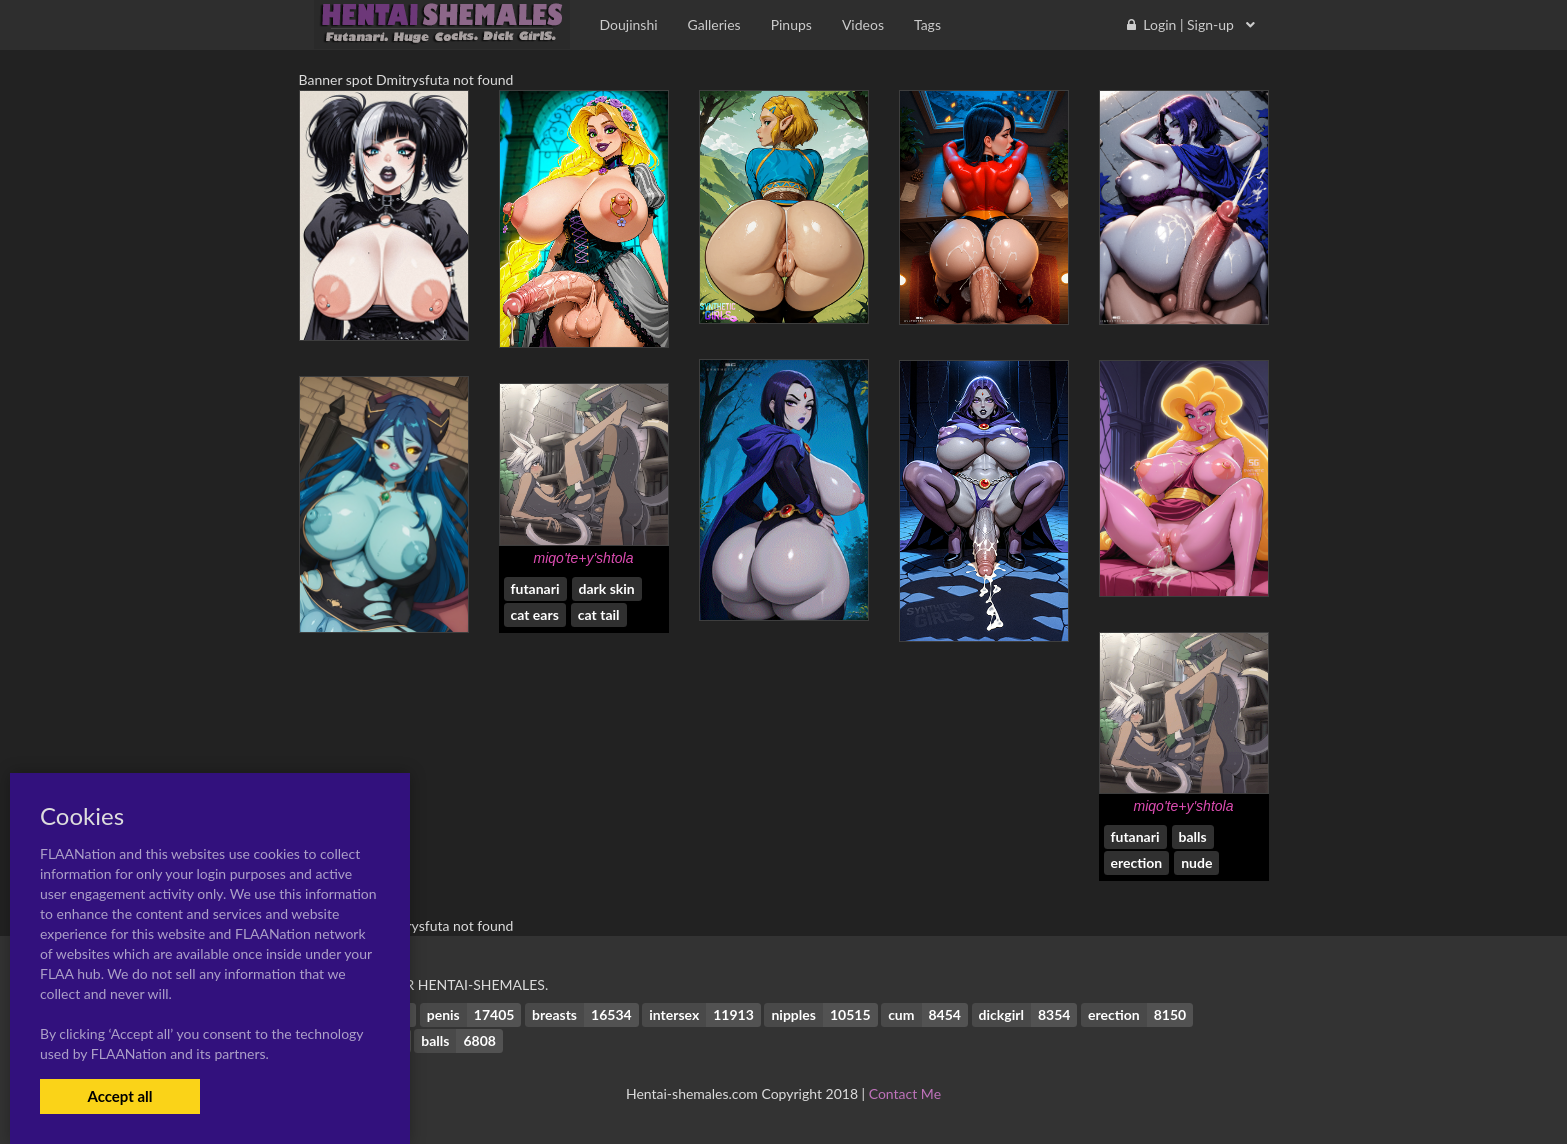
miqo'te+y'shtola (584, 558)
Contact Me (905, 1093)
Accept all (119, 1096)
